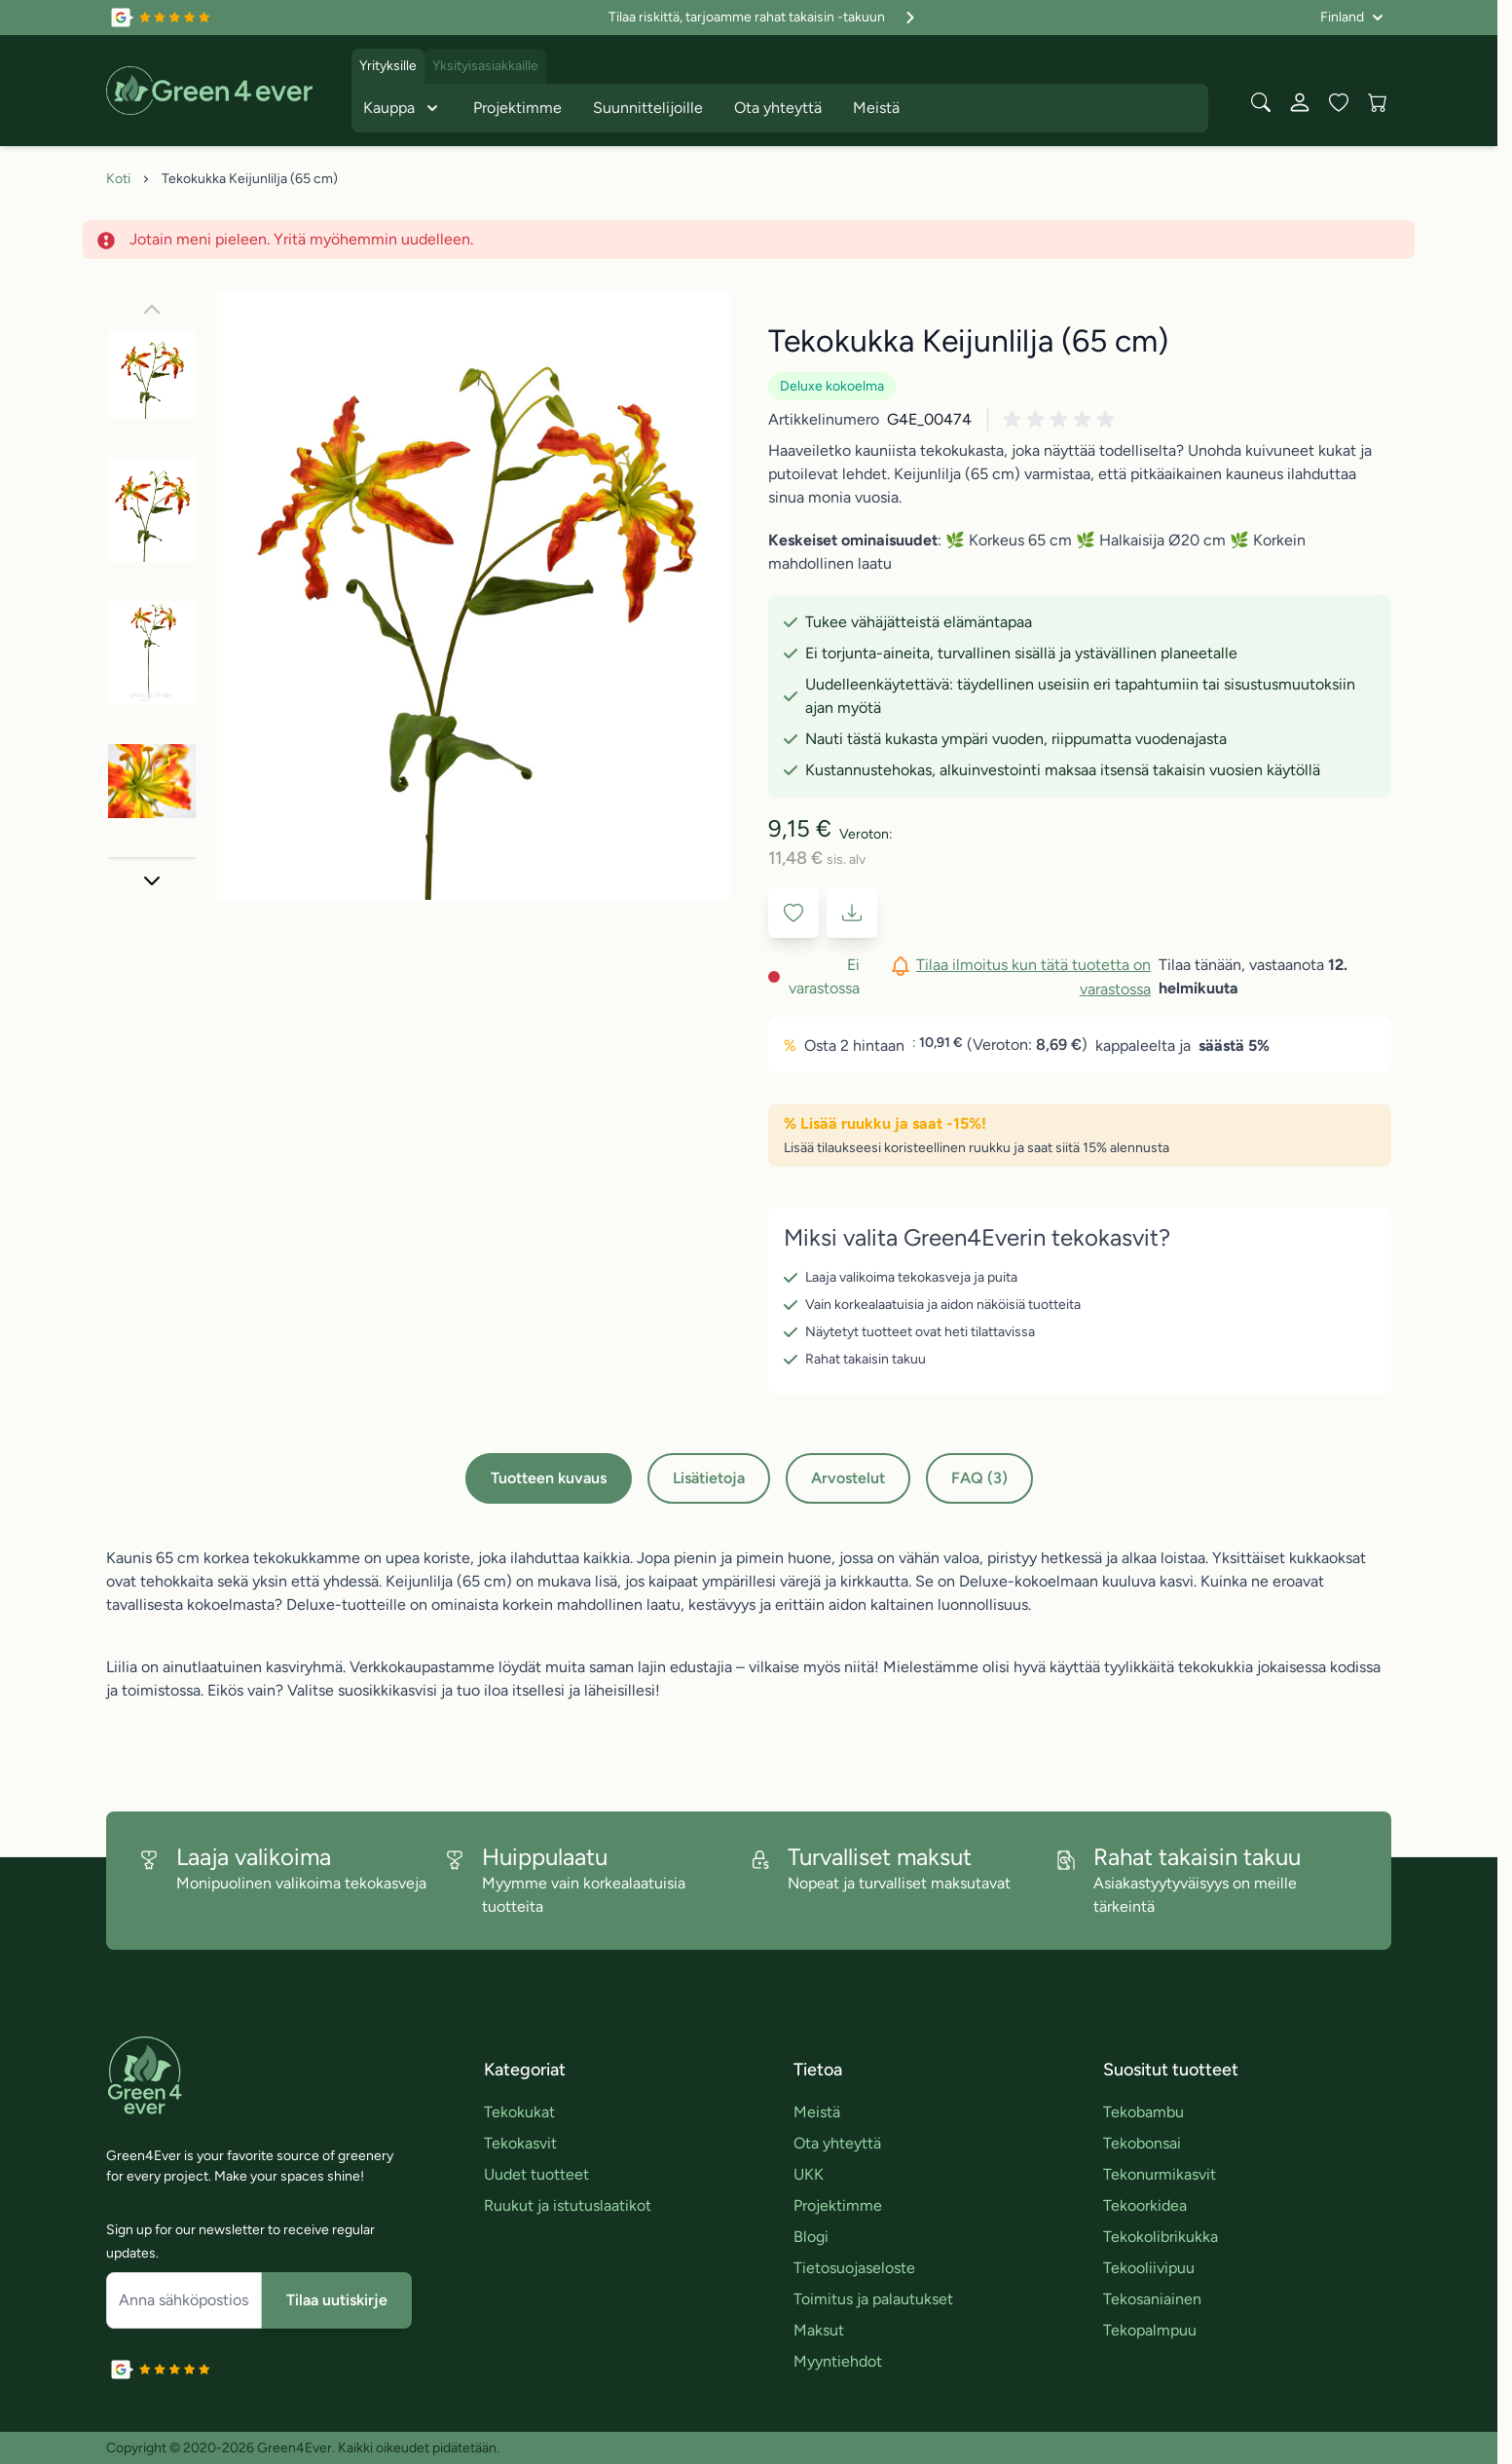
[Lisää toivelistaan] (793, 912)
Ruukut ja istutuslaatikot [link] (567, 2205)
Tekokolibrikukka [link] (1160, 2236)
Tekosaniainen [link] (1152, 2299)
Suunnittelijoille (648, 107)
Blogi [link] (811, 2236)
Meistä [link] (816, 2112)
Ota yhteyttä (778, 107)
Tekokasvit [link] (520, 2143)
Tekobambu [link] (1143, 2112)
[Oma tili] (1299, 102)
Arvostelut (848, 1478)
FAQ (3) (979, 1478)
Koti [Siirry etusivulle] (118, 178)
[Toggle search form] (1260, 102)
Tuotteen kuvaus (549, 1478)
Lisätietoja (709, 1478)
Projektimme (517, 107)
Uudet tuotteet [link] (536, 2174)
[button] (1062, 419)
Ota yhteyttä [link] (837, 2143)
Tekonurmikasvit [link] (1159, 2174)
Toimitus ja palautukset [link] (873, 2299)
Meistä (876, 107)
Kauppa (402, 108)
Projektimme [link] (837, 2205)
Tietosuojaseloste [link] (854, 2268)
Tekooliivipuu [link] (1149, 2268)
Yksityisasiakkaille (485, 65)
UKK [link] (808, 2174)
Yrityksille (388, 65)
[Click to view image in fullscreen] (473, 595)
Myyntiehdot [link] (837, 2361)
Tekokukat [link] (519, 2112)
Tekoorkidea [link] (1145, 2205)
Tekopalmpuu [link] (1150, 2330)
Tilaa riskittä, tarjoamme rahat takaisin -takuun (764, 17)
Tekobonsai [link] (1142, 2143)
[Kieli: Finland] (1351, 17)
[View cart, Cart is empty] (1377, 102)
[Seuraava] (151, 880)
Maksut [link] (818, 2330)
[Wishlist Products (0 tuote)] (1338, 102)
